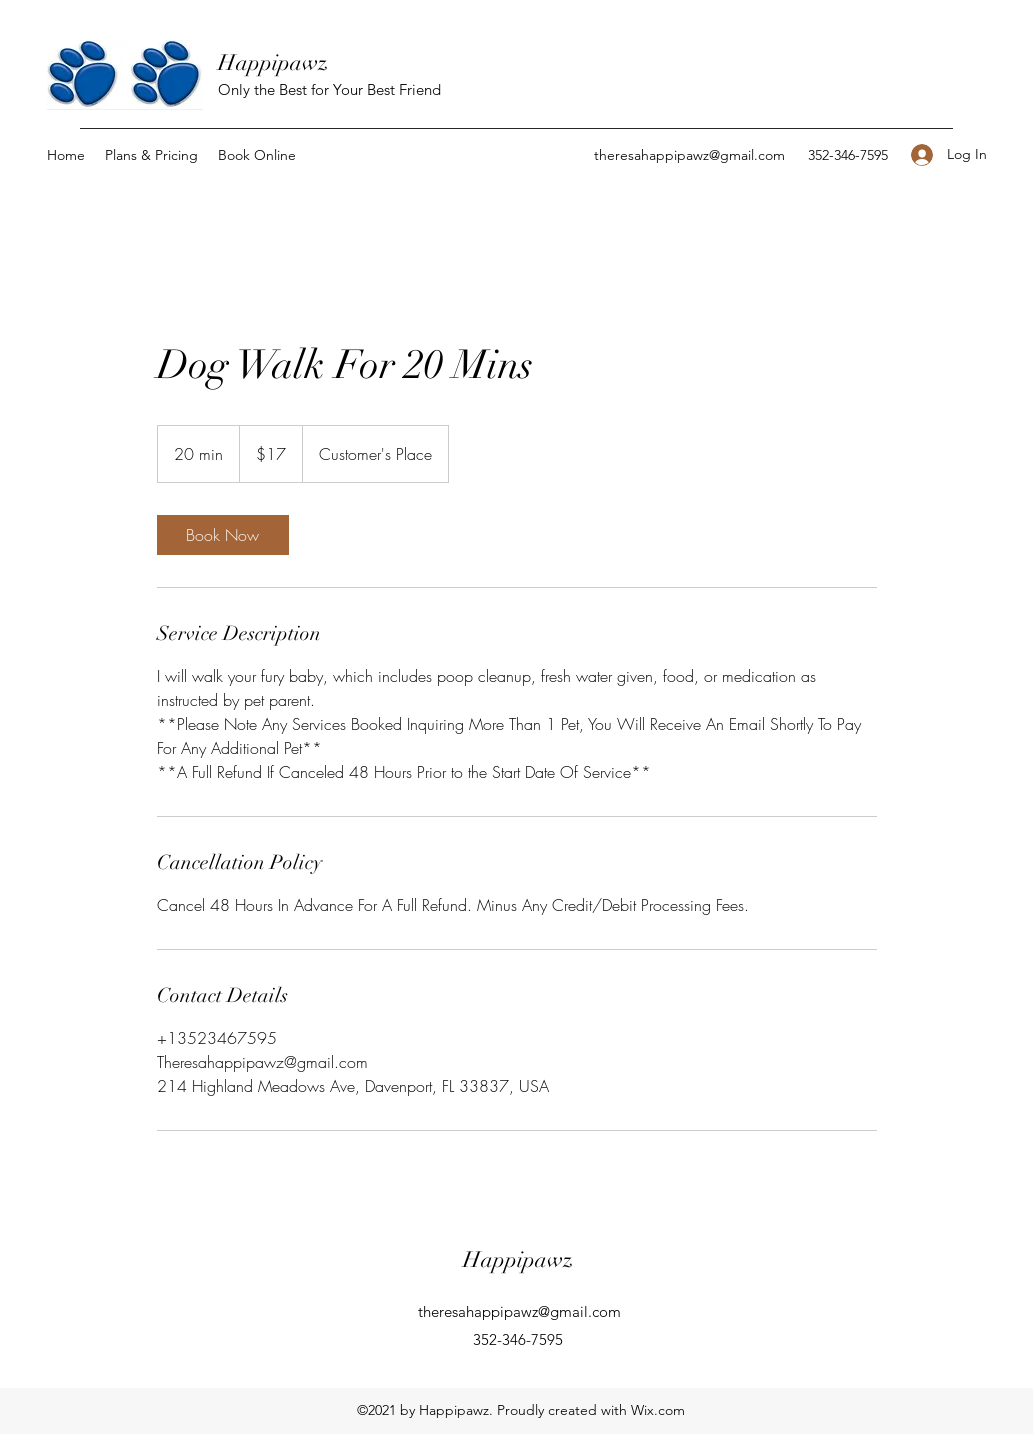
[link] (223, 535)
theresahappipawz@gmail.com (689, 155)
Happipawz (273, 62)
